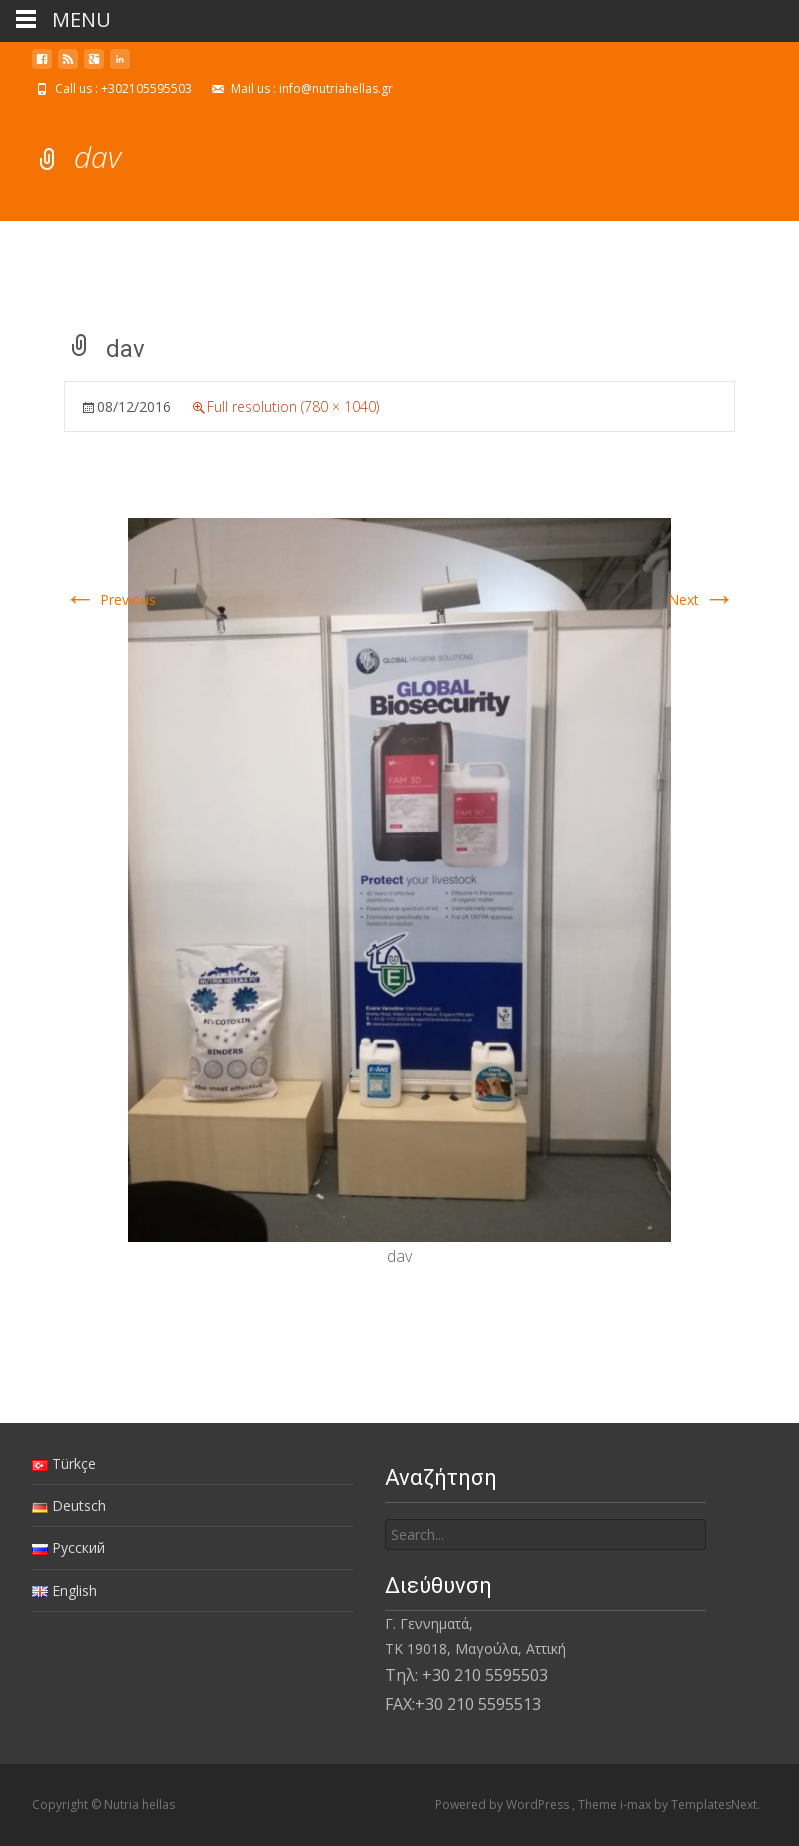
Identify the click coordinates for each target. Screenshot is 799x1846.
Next (701, 599)
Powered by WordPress (503, 1804)
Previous (110, 599)
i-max (637, 1804)
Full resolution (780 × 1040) (293, 406)
